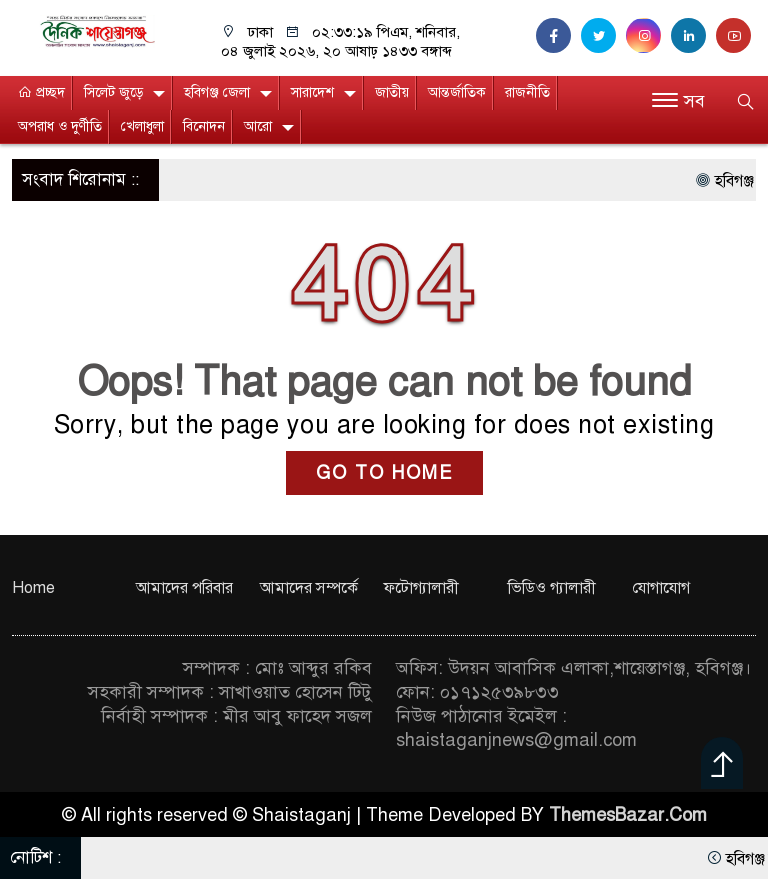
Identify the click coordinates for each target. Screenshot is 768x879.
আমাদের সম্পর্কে (309, 588)
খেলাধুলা (142, 126)
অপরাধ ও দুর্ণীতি (60, 126)
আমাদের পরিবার (184, 588)
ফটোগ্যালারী (421, 588)
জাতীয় (392, 92)
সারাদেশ (312, 92)
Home (33, 588)
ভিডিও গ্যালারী (552, 588)
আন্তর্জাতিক (457, 92)
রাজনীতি (527, 92)
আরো (258, 126)
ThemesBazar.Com (628, 815)
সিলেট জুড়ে (113, 92)
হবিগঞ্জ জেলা (217, 92)
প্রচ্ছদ (41, 92)
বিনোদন (204, 126)
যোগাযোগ (661, 588)
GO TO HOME (384, 473)
